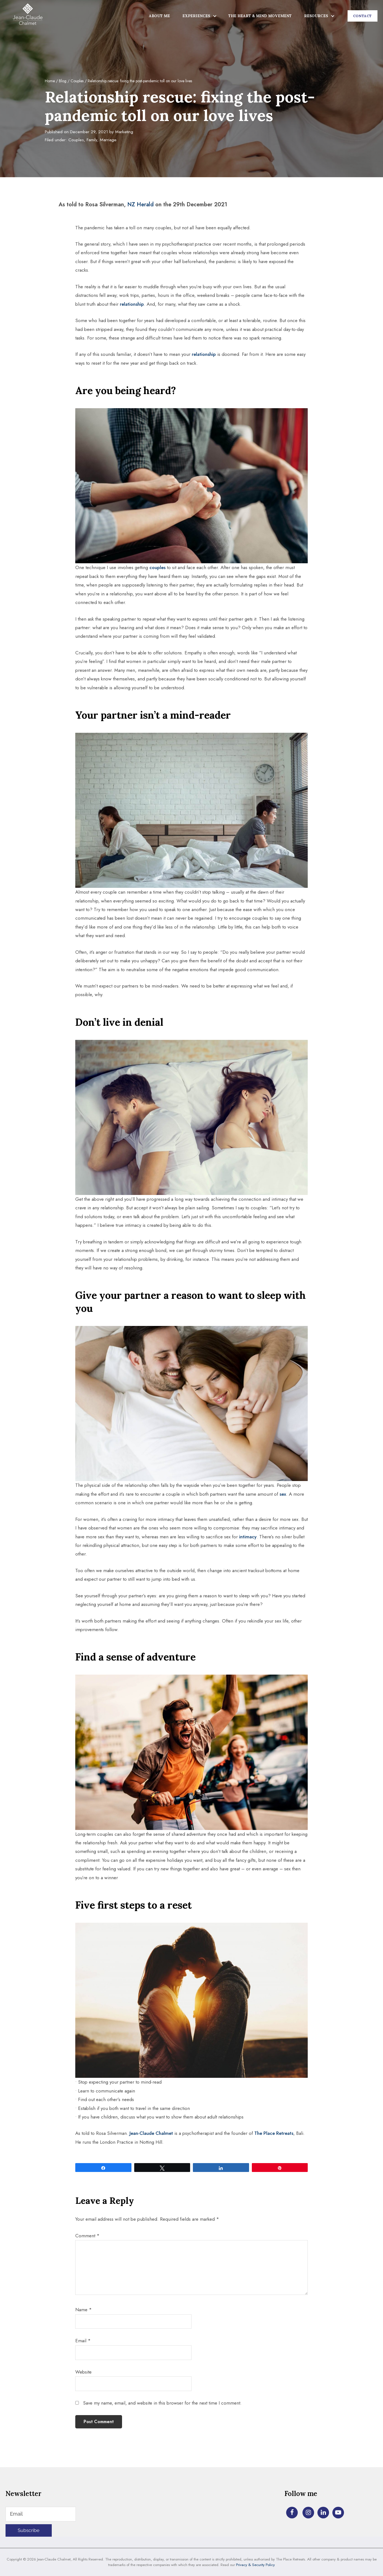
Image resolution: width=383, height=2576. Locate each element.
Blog (62, 81)
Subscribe (29, 2530)
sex (283, 1494)
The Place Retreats (273, 2133)
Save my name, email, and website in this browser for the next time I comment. (162, 2403)
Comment (87, 2235)
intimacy (248, 1536)
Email (83, 2340)
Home (50, 81)
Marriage (108, 140)
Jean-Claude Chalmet (151, 2133)
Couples (77, 81)
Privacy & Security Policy (255, 2564)
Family (92, 140)
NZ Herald (140, 204)
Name (83, 2309)
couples (157, 567)
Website (83, 2372)
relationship (132, 304)
